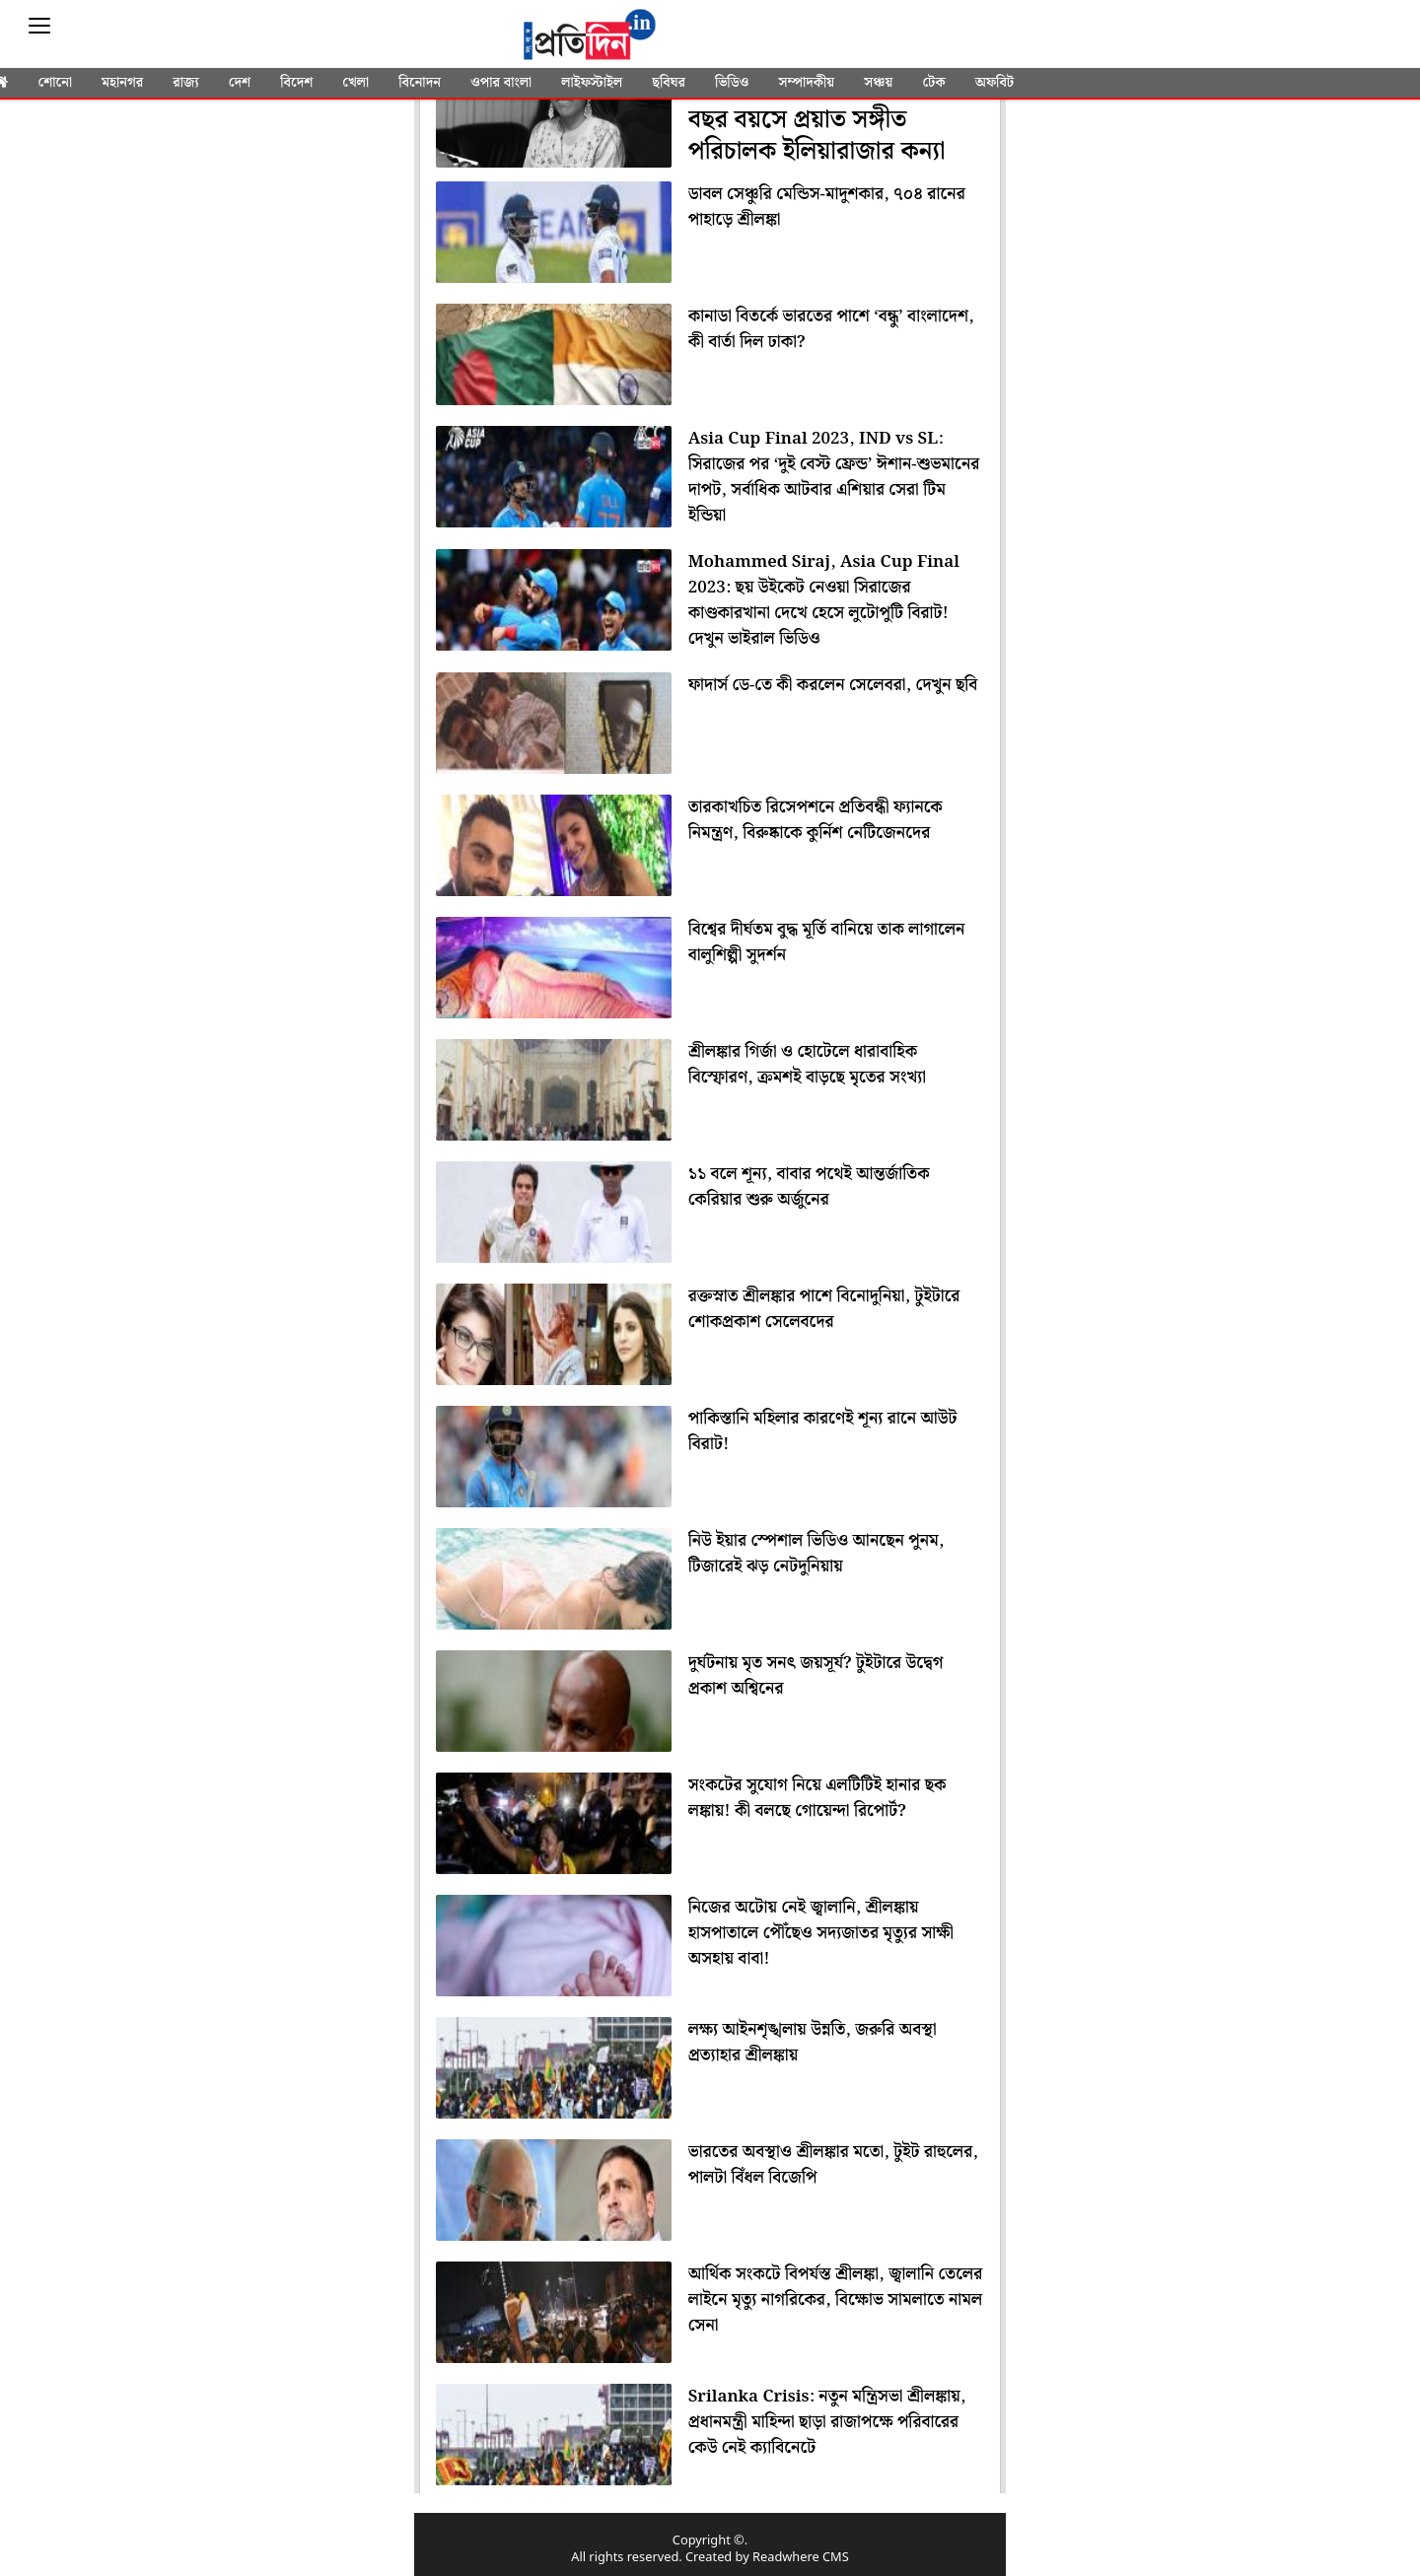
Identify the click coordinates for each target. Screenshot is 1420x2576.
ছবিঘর (668, 83)
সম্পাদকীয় (806, 83)
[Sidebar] (39, 26)
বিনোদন (419, 83)
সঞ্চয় (878, 83)
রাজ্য (185, 83)
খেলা (355, 83)
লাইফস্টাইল (591, 83)
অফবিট (994, 83)
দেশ (239, 83)
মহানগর (122, 83)
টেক (933, 83)
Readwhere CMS (800, 2557)
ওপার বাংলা (501, 83)
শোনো (55, 83)
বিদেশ (296, 83)
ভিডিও (731, 83)
